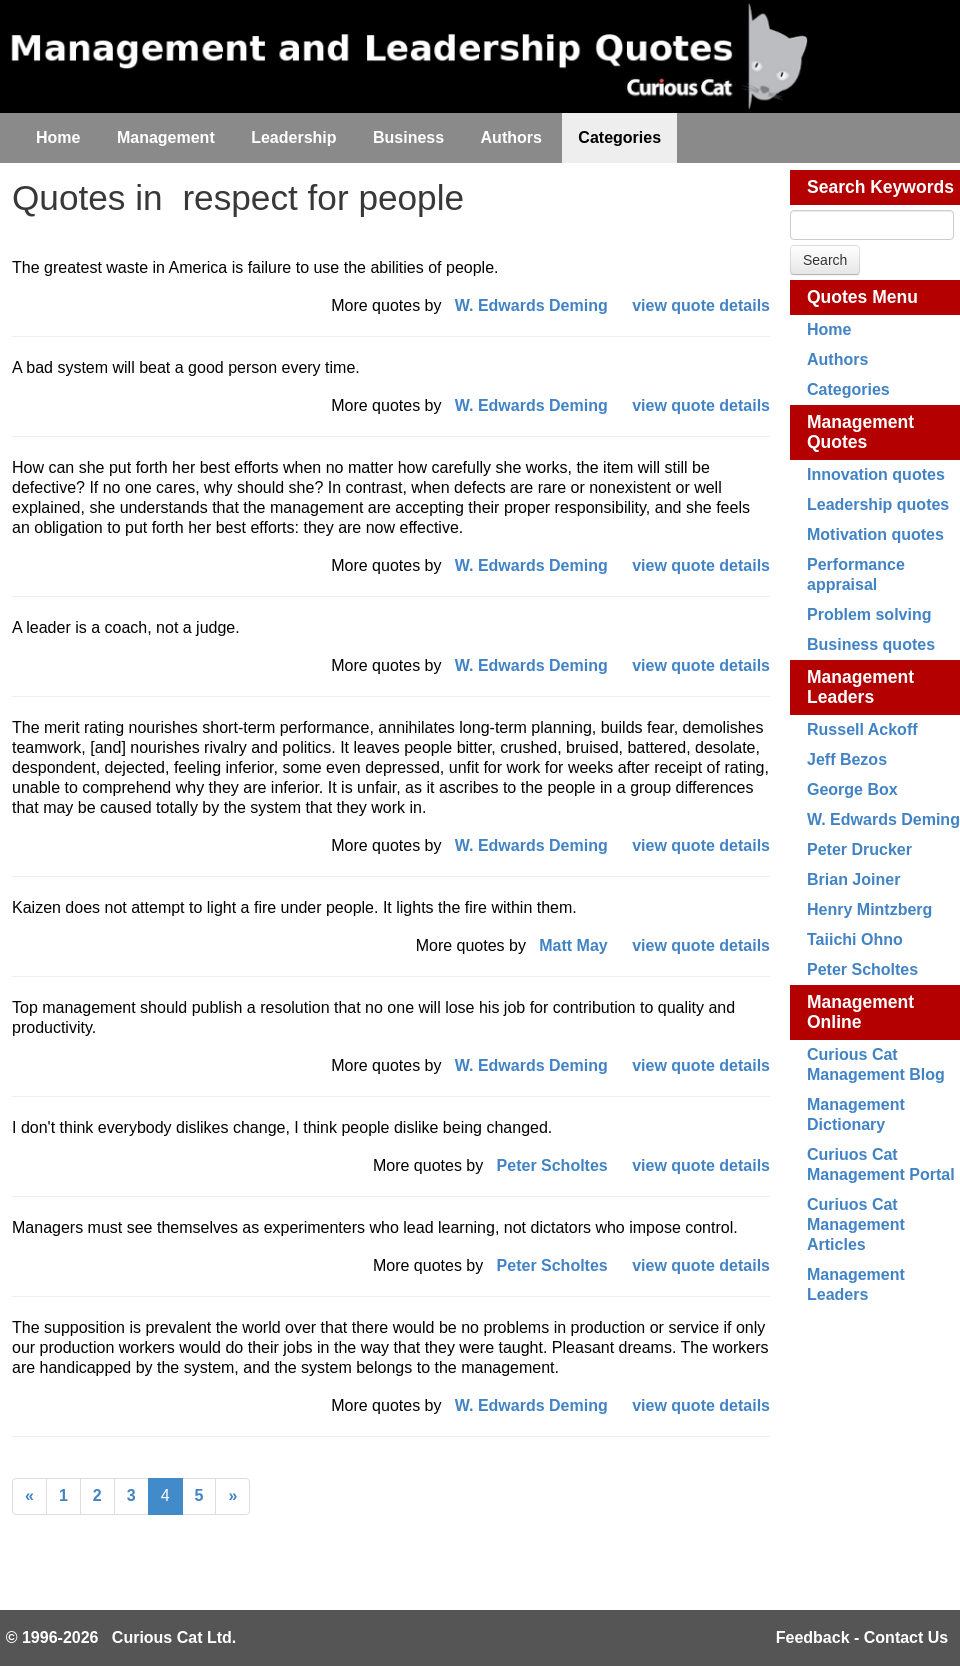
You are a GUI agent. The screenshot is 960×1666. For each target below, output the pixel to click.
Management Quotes (860, 432)
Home (829, 329)
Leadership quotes (878, 504)
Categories (848, 389)
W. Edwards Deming (883, 819)
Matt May (573, 945)
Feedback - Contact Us (862, 1637)
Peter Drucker (859, 849)
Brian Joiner (853, 879)
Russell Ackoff (862, 729)
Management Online (860, 1012)
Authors (837, 359)
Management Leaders (860, 687)
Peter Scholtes (862, 969)
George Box (852, 789)
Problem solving (869, 614)
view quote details (701, 305)
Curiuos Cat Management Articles (856, 1224)
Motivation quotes (875, 534)
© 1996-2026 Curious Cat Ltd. (121, 1637)
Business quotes (871, 644)
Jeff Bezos (847, 759)
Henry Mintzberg (869, 909)
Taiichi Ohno (855, 939)
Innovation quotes (876, 474)
